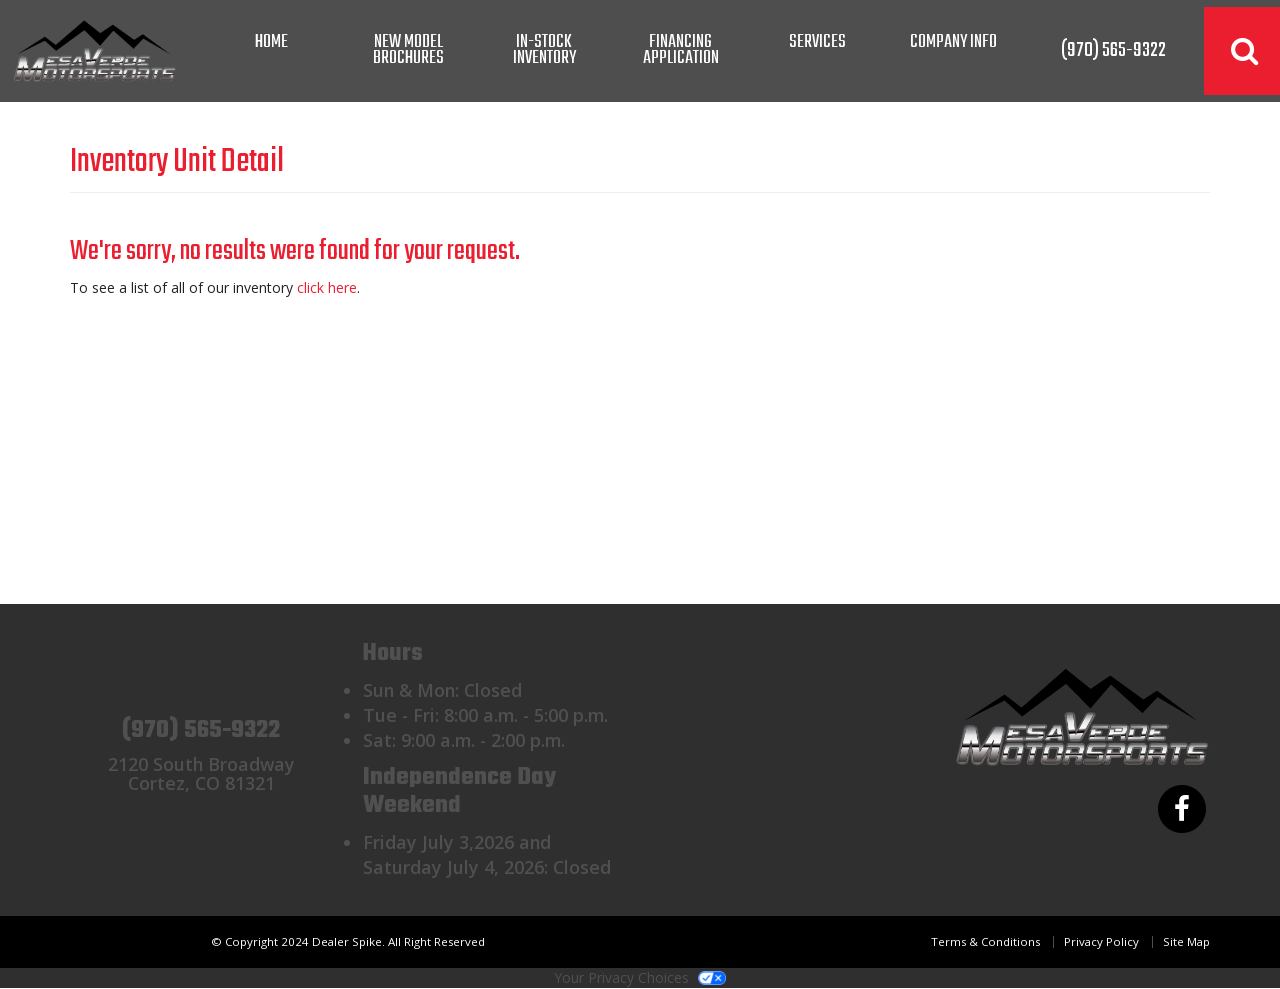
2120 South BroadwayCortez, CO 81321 (201, 774)
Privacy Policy (1101, 941)
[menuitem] (408, 51)
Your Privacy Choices (640, 977)
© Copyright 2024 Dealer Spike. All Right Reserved (348, 941)
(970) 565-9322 (201, 731)
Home (271, 42)
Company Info (953, 42)
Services (817, 42)
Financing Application (681, 50)
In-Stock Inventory (544, 50)
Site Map (1186, 941)
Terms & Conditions (985, 941)
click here (327, 287)
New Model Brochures (408, 50)
